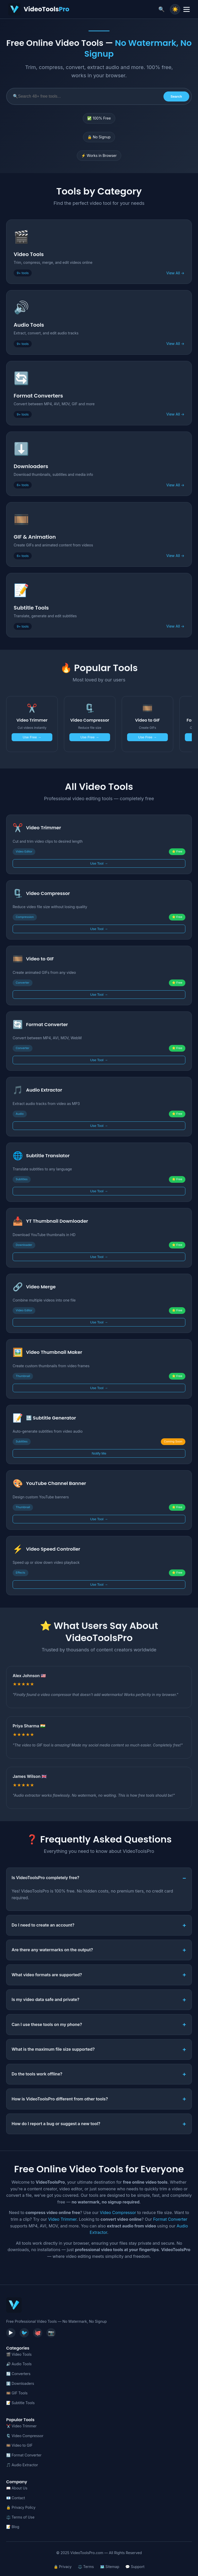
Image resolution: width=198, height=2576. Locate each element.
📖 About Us (16, 2488)
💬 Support (134, 2566)
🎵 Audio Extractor (22, 2465)
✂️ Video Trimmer (21, 2426)
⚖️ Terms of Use (20, 2517)
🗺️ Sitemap (109, 2566)
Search (176, 96)
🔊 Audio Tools (19, 2364)
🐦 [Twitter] (24, 2333)
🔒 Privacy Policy (21, 2507)
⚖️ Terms (86, 2566)
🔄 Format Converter (24, 2455)
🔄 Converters (18, 2373)
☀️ (175, 9)
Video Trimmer (62, 2219)
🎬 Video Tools (19, 2354)
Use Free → (32, 737)
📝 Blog (12, 2526)
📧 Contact (15, 2498)
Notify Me (99, 1453)
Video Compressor (118, 2212)
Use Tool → (99, 863)
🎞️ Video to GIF (19, 2445)
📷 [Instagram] (51, 2333)
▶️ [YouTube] (11, 2333)
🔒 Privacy (63, 2566)
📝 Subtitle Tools (20, 2403)
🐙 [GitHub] (38, 2333)
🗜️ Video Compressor (24, 2436)
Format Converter (170, 2219)
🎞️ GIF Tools (17, 2393)
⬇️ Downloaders (20, 2383)
